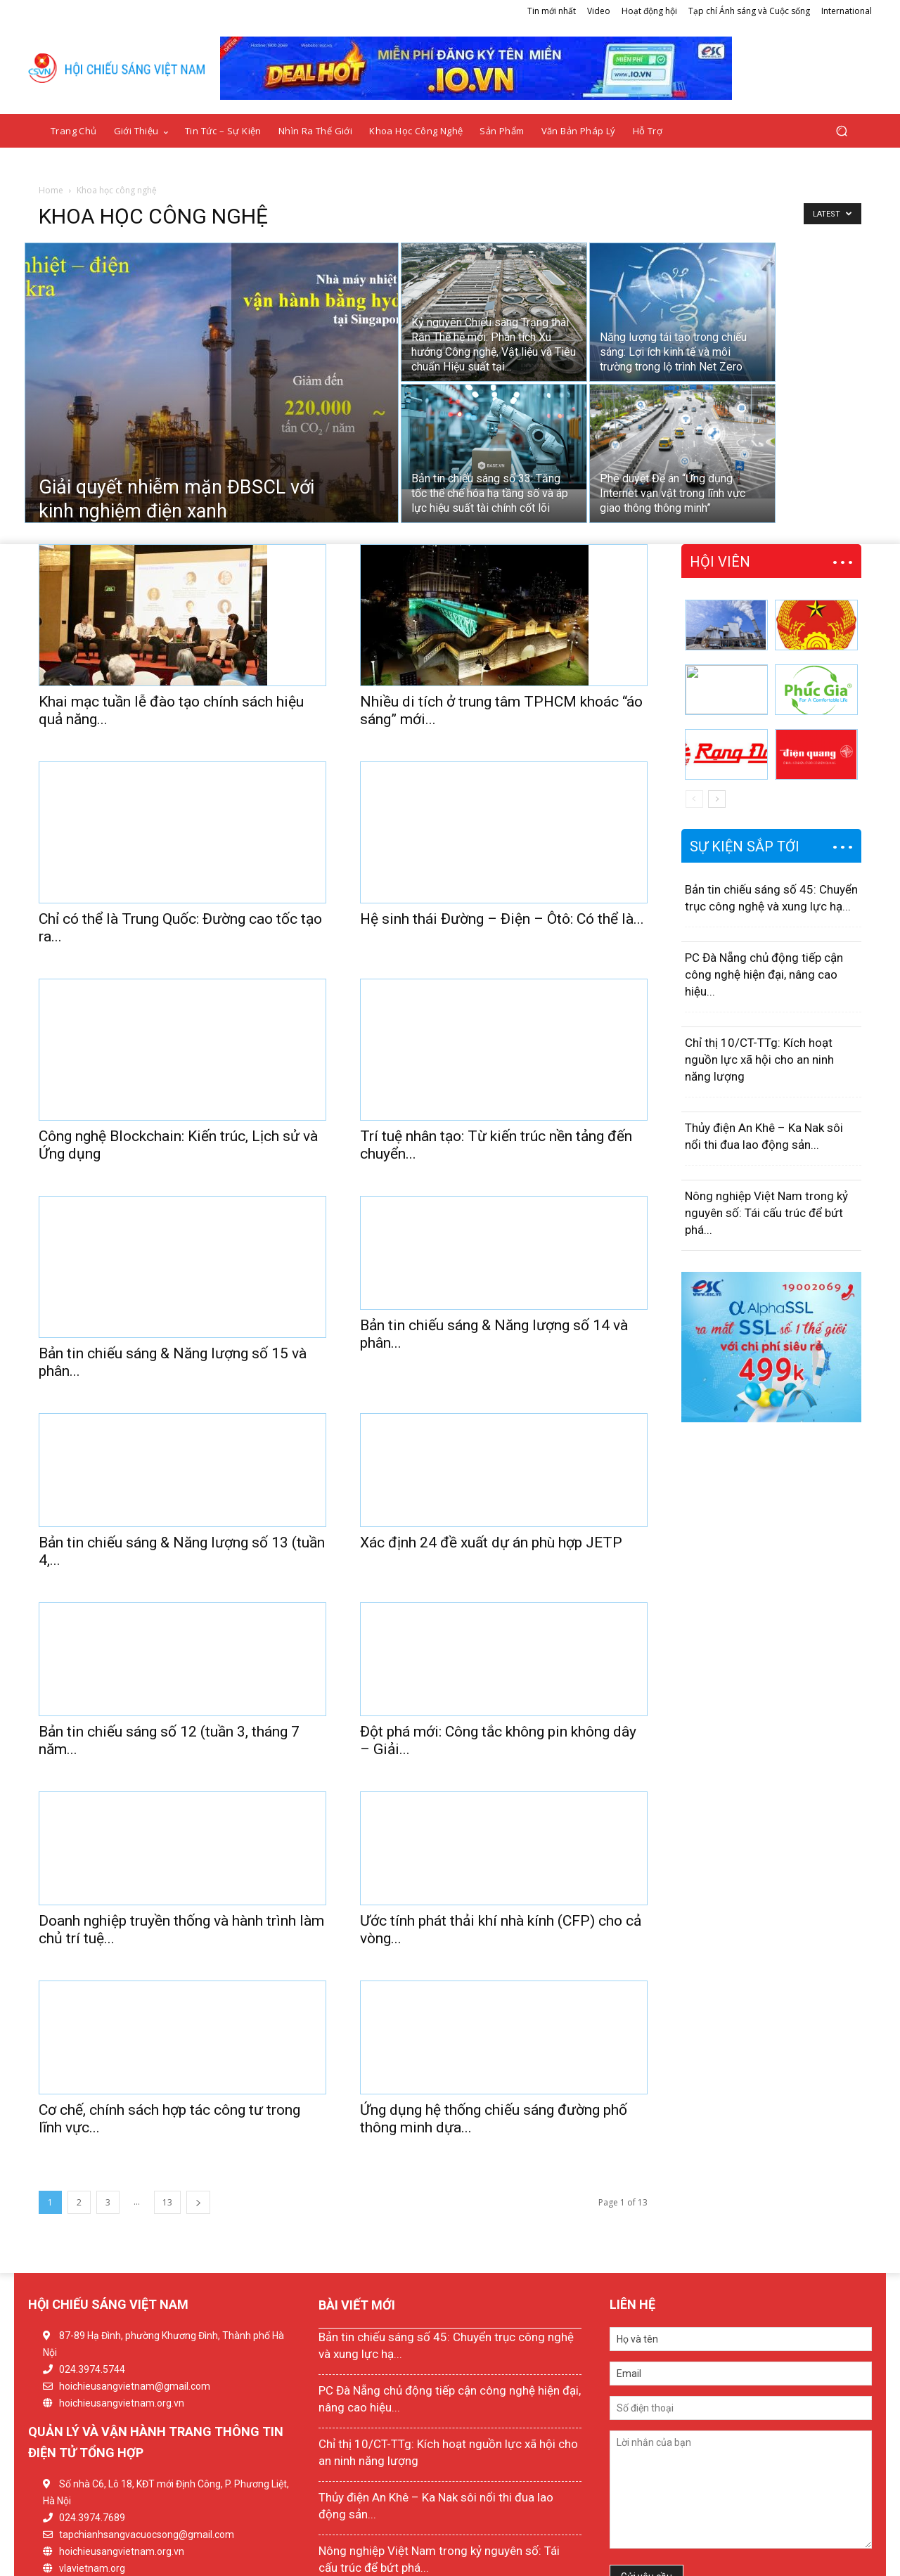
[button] (841, 131)
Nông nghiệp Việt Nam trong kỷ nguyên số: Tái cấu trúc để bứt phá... (766, 1213)
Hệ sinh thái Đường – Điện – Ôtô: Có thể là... (502, 890)
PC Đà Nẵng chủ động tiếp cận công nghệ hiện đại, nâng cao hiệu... (764, 974)
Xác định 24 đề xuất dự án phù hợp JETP (491, 1458)
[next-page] (198, 2118)
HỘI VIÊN (720, 561)
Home (51, 190)
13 (167, 2118)
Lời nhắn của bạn (741, 2405)
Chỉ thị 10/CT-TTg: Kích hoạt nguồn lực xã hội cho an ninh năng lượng (759, 1059)
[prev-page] (694, 799)
